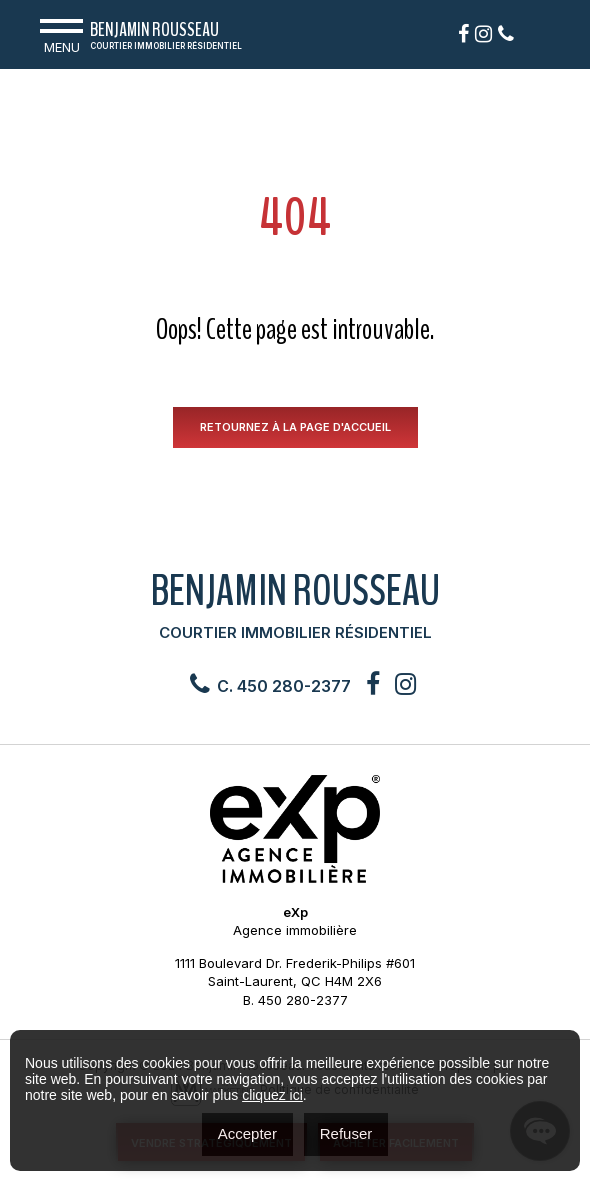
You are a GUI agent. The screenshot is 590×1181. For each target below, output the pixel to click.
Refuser (346, 1133)
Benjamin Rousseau (166, 37)
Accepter (247, 1133)
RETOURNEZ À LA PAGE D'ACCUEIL (295, 427)
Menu (61, 34)
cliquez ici (272, 1095)
